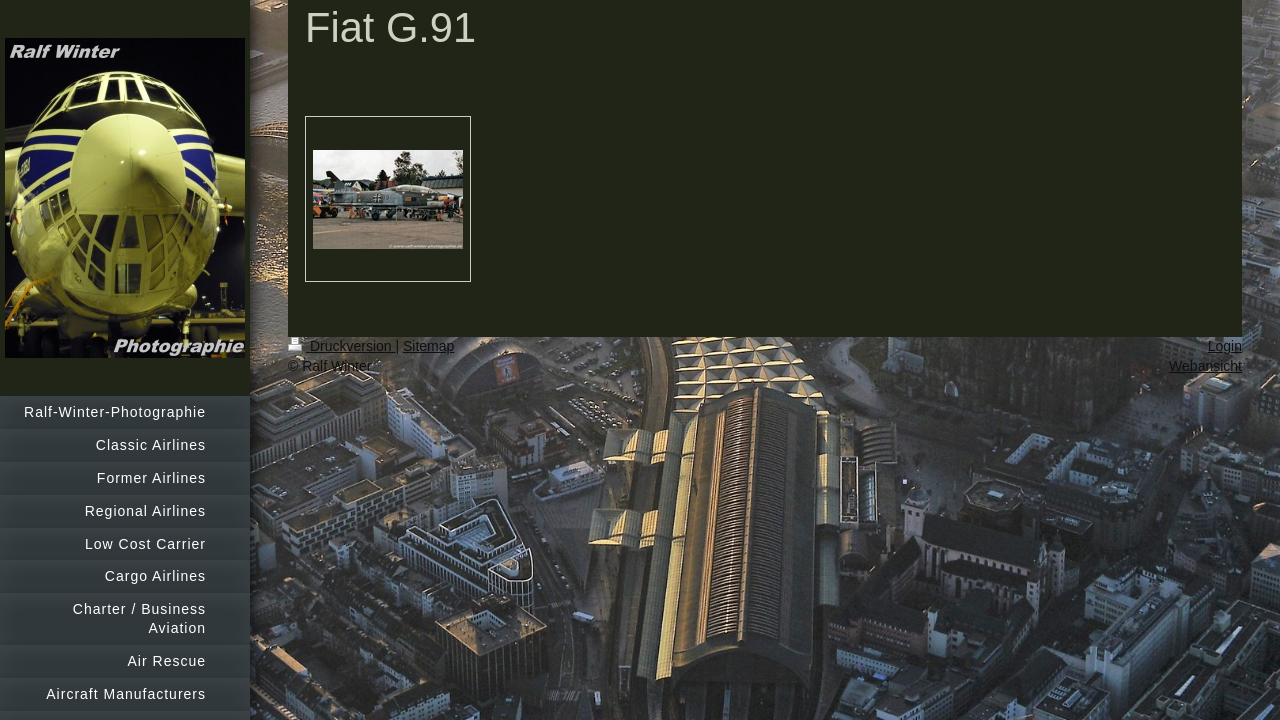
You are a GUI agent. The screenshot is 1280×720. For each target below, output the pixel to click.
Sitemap (428, 346)
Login (1225, 346)
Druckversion (341, 346)
